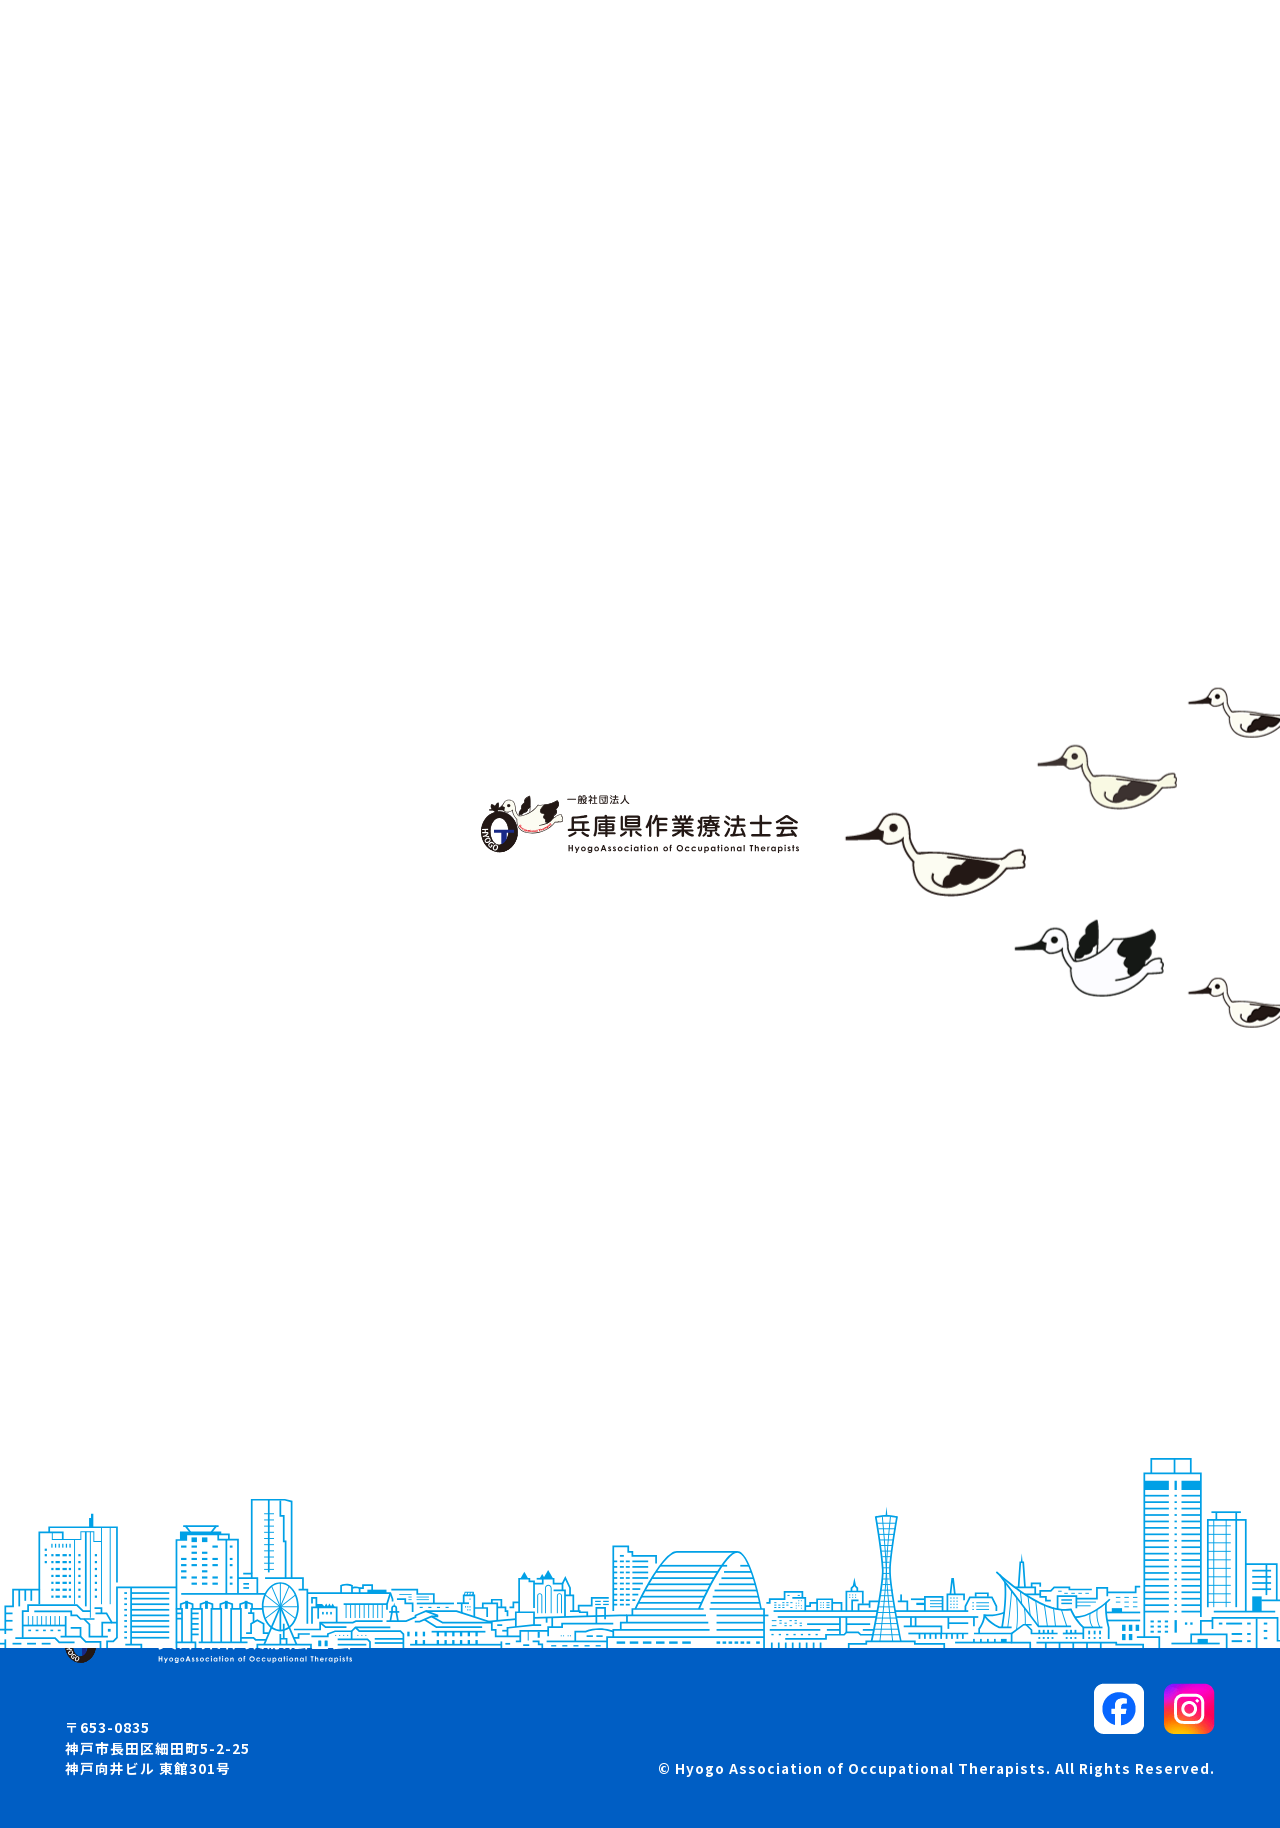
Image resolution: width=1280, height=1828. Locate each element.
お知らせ (129, 1405)
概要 (113, 1369)
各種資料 (525, 1514)
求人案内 (525, 1405)
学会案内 (525, 1369)
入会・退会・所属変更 (573, 1442)
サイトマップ (938, 1369)
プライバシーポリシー (970, 1442)
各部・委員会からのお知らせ (597, 1478)
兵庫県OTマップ (156, 1442)
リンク (914, 1405)
